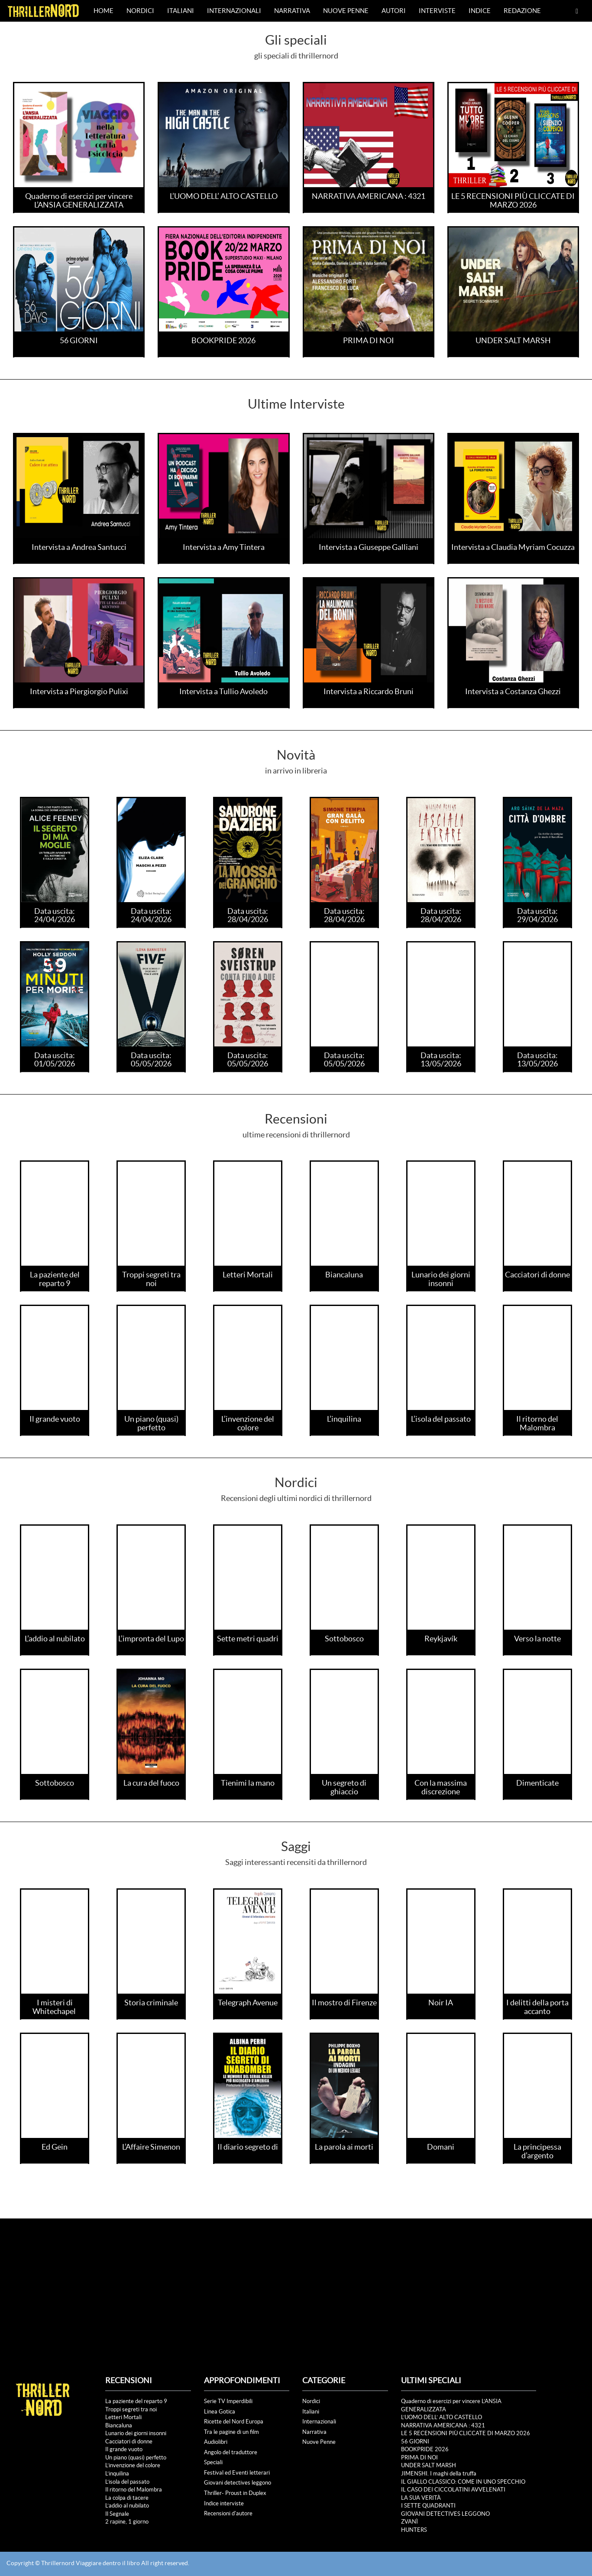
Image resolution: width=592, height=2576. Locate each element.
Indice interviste (224, 2503)
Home (103, 10)
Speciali (213, 2462)
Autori (394, 10)
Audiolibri (215, 2442)
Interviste (437, 10)
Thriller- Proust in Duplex (235, 2493)
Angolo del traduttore (230, 2452)
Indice (480, 10)
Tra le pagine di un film (231, 2432)
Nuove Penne (346, 10)
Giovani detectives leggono (237, 2482)
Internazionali (234, 10)
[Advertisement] (296, 2283)
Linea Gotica (219, 2411)
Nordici (140, 10)
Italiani (180, 10)
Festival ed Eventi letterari (237, 2472)
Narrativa (292, 10)
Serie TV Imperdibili (228, 2401)
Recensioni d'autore (228, 2513)
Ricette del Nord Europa (233, 2421)
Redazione (522, 10)
